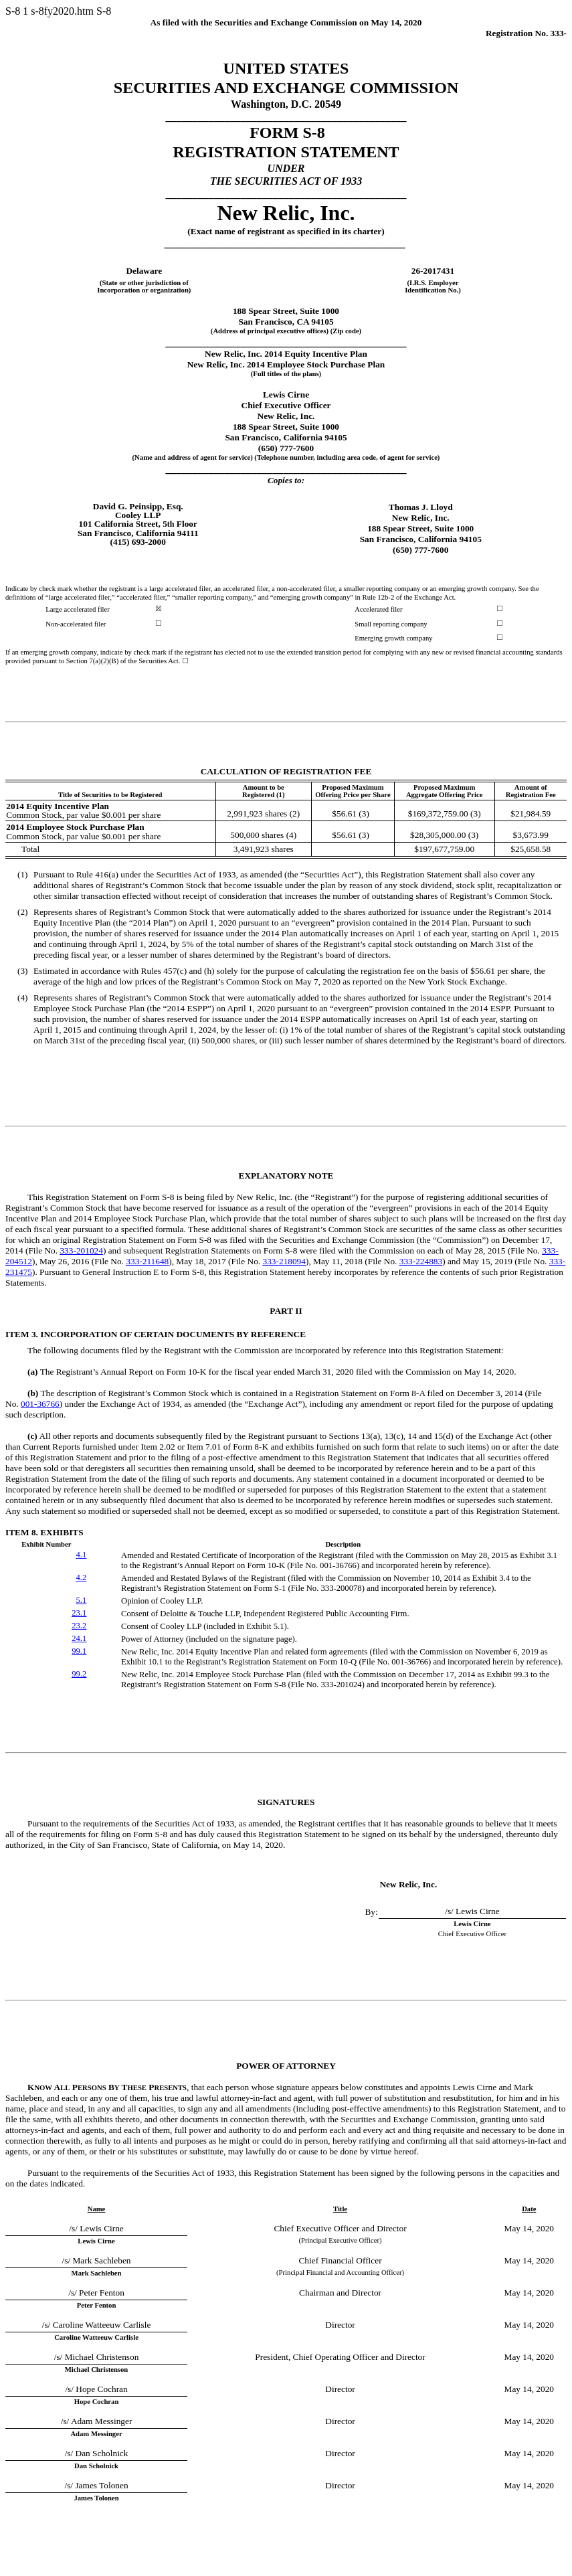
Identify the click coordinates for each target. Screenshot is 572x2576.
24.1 (79, 1638)
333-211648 (147, 1261)
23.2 (79, 1625)
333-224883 (420, 1261)
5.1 (81, 1600)
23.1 (79, 1613)
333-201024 (81, 1251)
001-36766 (40, 1404)
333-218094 (284, 1261)
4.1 (81, 1554)
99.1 (79, 1651)
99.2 (79, 1674)
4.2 (81, 1577)
